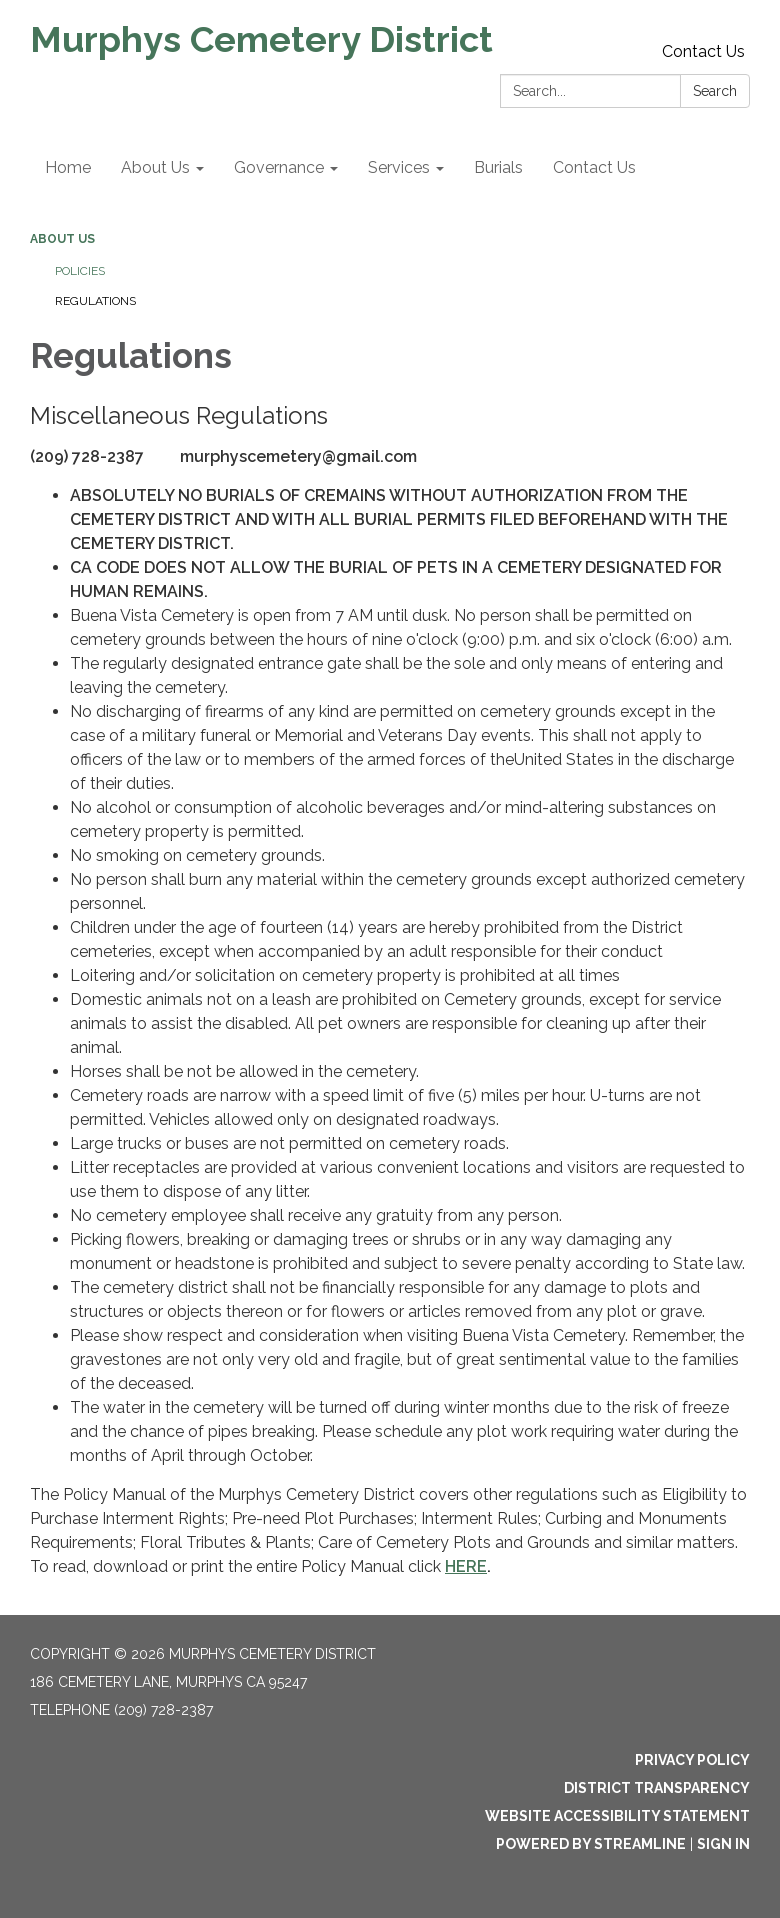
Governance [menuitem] (279, 167)
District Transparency (657, 1788)
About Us (62, 239)
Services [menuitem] (399, 167)
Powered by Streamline (591, 1844)
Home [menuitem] (68, 167)
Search (715, 91)
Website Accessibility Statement (617, 1816)
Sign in (723, 1844)
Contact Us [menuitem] (594, 167)
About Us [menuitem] (155, 167)
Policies (80, 271)
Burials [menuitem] (498, 167)
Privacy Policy (692, 1760)
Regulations (95, 301)
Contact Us (703, 51)
